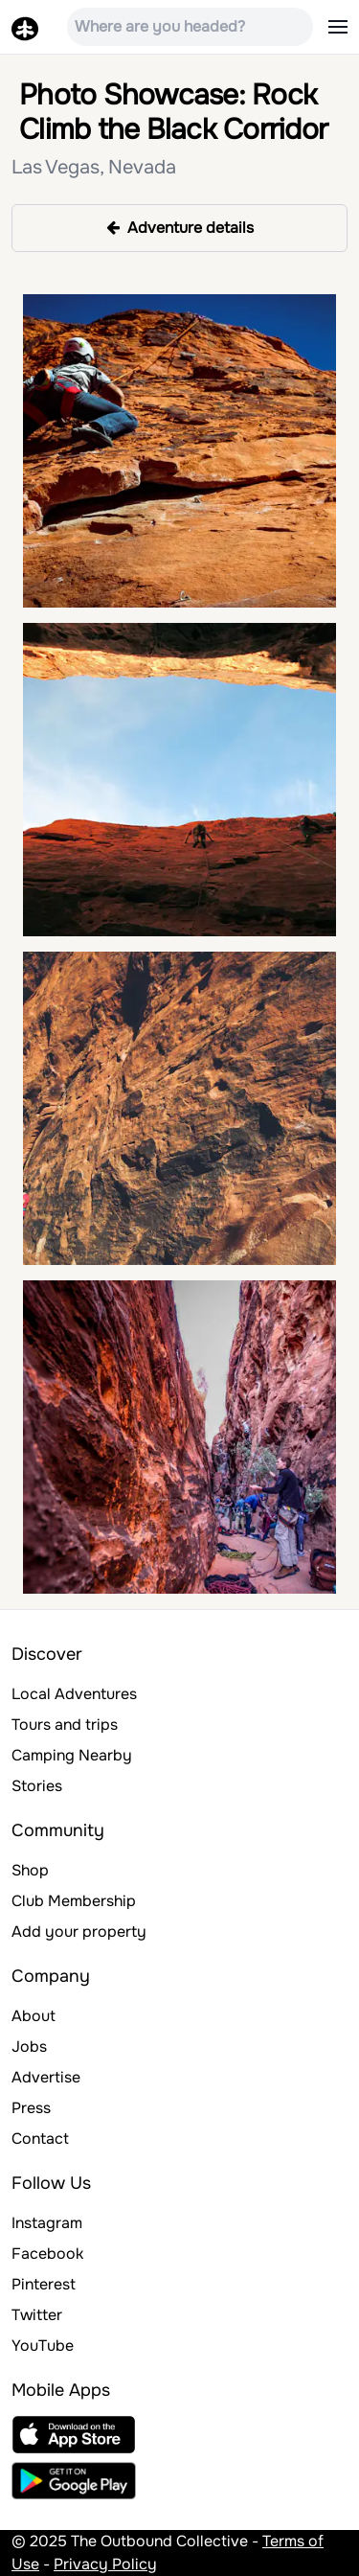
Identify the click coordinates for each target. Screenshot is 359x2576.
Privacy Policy (105, 2564)
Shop (30, 1870)
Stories (36, 1786)
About (33, 2016)
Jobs (29, 2046)
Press (31, 2108)
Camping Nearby (71, 1755)
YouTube (42, 2345)
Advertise (45, 2077)
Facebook (47, 2253)
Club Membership (73, 1901)
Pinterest (43, 2284)
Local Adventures (74, 1694)
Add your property (78, 1931)
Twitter (36, 2315)
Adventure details (180, 228)
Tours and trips (64, 1724)
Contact (40, 2138)
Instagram (46, 2223)
